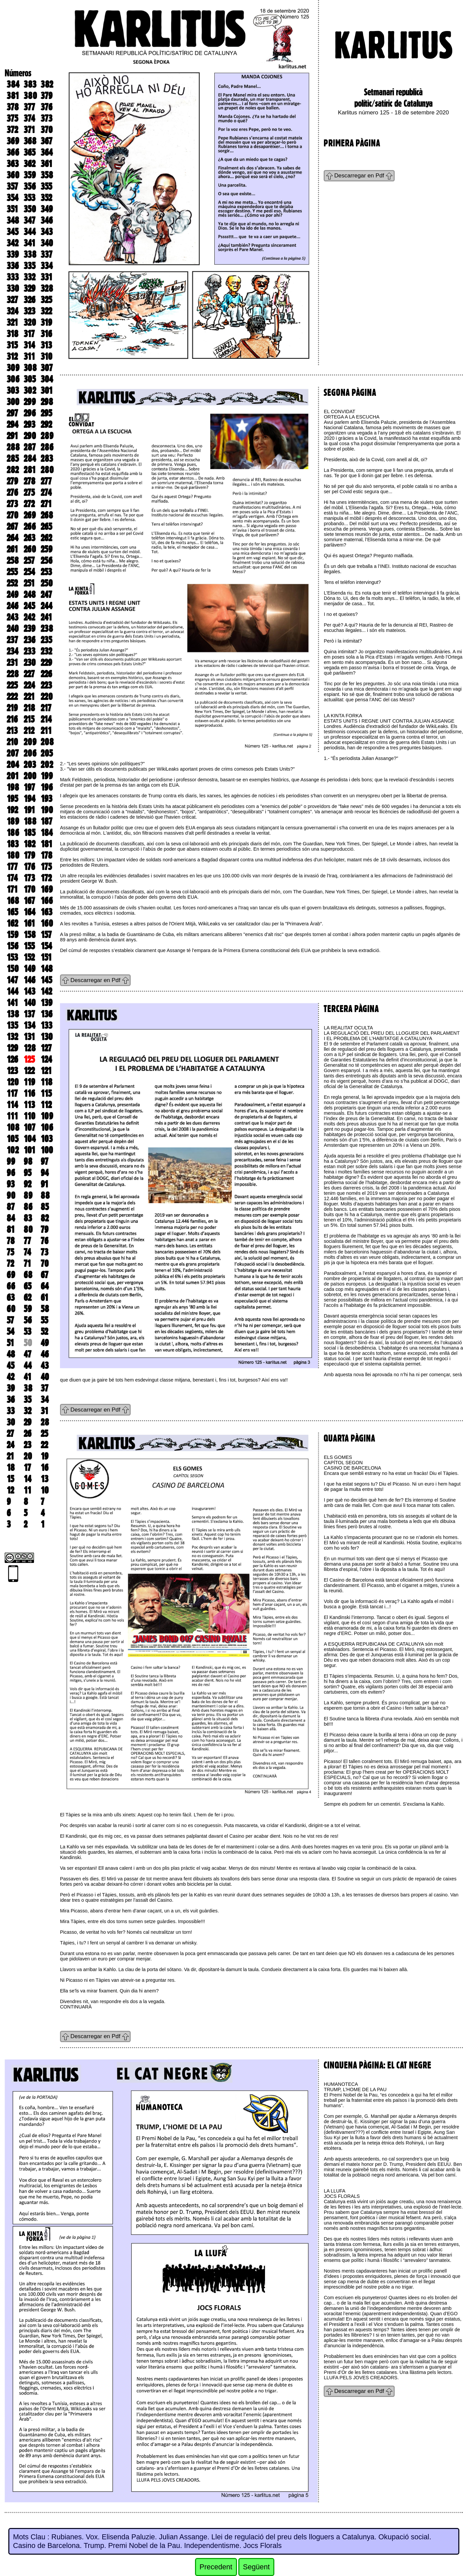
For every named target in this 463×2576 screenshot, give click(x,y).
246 (12, 606)
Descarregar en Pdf (359, 175)
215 (29, 719)
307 (47, 367)
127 (46, 1048)
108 (13, 1127)
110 (29, 1116)
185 (29, 832)
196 (47, 787)
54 (10, 1331)
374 (29, 118)
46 (45, 1354)
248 (30, 594)
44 (28, 1365)
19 (44, 1456)
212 (29, 730)
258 (13, 560)
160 (47, 923)
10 (45, 1490)
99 (11, 1161)
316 (46, 333)
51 (10, 1343)
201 (13, 776)
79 (44, 1229)
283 (47, 458)
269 (30, 515)
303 (13, 390)
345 (12, 231)
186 (13, 832)
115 (46, 1093)
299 (30, 401)
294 (12, 424)
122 (29, 1070)
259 (46, 549)
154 (46, 946)
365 (29, 152)
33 (11, 1411)
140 (30, 1002)
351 (12, 209)
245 (29, 606)
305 (30, 379)
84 (11, 1218)
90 (11, 1195)
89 (28, 1195)
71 (27, 1263)
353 (29, 197)
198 (13, 787)
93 (11, 1184)
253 (46, 572)
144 (12, 991)
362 (29, 163)
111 (12, 1116)
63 (11, 1297)
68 (28, 1274)
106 (47, 1127)
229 (46, 662)
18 (11, 1467)
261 (12, 549)
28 (45, 1422)
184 (47, 832)
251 (29, 583)
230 (30, 662)
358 (47, 175)
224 (29, 685)
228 (13, 674)
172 (46, 878)
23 (27, 1445)
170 (29, 889)
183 (13, 844)
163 (46, 912)
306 (13, 379)
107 (29, 1127)
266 (30, 526)
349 (47, 209)
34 (45, 1399)
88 (45, 1195)
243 (12, 617)
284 (30, 458)
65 (27, 1286)
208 (47, 742)
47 (27, 1354)
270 (12, 515)
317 (29, 333)
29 (27, 1422)
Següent (256, 2567)
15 (10, 1479)
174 (12, 878)
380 (30, 95)
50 (28, 1343)
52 (44, 1331)
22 (44, 1445)
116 (29, 1093)
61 (44, 1297)
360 (13, 175)
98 (28, 1161)
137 (29, 1014)
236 (29, 640)
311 (29, 356)
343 (47, 231)
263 (29, 538)
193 (46, 798)
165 (12, 912)
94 (45, 1172)
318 (12, 333)
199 (47, 776)
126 (12, 1059)
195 (12, 798)
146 (29, 980)
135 (12, 1025)
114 (12, 1104)
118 (46, 1082)
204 (13, 764)
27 (10, 1433)
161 (29, 923)
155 (29, 946)
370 (47, 129)
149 (29, 968)
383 (30, 84)
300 (13, 401)
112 (46, 1104)
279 (12, 481)
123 (12, 1070)
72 (10, 1263)
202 (47, 764)
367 (46, 141)
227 (29, 674)
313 (46, 345)
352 (46, 197)
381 (13, 95)
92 (27, 1184)
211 (46, 730)
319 (46, 322)
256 (46, 560)
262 (46, 538)
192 (12, 810)
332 (29, 277)
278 (29, 481)
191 (29, 810)
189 (13, 821)
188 (30, 821)
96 (11, 1172)
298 (47, 401)
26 (27, 1433)
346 (47, 220)
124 (46, 1059)
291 (12, 436)
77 (27, 1240)
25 (44, 1433)
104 (30, 1138)
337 (46, 254)
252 (12, 583)
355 (46, 186)
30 (11, 1422)
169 (47, 889)
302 (30, 390)
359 (30, 175)
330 (13, 288)
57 (10, 1320)
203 (30, 764)
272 (29, 504)
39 (11, 1388)
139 (46, 1002)
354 (12, 197)
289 (47, 436)
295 (46, 413)
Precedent (216, 2567)
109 (47, 1116)
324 (12, 311)
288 (13, 447)
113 (29, 1104)
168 (13, 900)
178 (46, 855)
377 (29, 107)
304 (47, 379)
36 (11, 1399)
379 (46, 95)
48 (11, 1354)
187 (46, 821)
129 (12, 1048)
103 (47, 1138)
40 (45, 1377)
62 (27, 1297)
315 (12, 345)
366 (13, 152)
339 (13, 254)
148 (47, 968)
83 (28, 1218)
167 (29, 900)
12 (10, 1490)
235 (46, 640)
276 (12, 492)
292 (46, 424)
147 (12, 980)
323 (29, 311)
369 (13, 141)
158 (30, 934)
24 (10, 1445)
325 (46, 299)
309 (13, 367)
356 (30, 186)
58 (45, 1309)
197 (29, 787)
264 (12, 538)
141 (12, 1002)
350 (30, 209)
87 (11, 1206)
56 (28, 1320)
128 (30, 1048)
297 (12, 413)
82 (45, 1218)
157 (46, 934)
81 (11, 1229)
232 (46, 651)
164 (29, 912)
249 (12, 594)
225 (12, 685)
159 (12, 934)
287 (30, 447)
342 (12, 243)
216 (12, 719)
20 (28, 1456)
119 (29, 1082)
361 (46, 163)
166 (47, 900)
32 (27, 1411)
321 (12, 322)
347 (29, 220)
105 (12, 1138)
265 (46, 526)
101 (29, 1150)
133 (46, 1025)
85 (45, 1206)
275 (29, 492)
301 (47, 390)
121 (46, 1070)
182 (29, 844)
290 (30, 436)
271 (46, 504)
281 (30, 470)
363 (13, 163)
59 (28, 1309)
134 (29, 1025)
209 (30, 742)
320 (30, 322)
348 (13, 220)
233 (29, 651)
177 (12, 866)
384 (13, 84)
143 (29, 991)
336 (13, 265)
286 (47, 447)
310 (46, 356)
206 (30, 753)
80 (28, 1229)
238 (47, 628)
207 (13, 753)
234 (12, 651)
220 (47, 696)
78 (11, 1240)
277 (46, 481)
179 (29, 855)
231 (12, 662)
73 (44, 1252)
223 (46, 685)
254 (29, 572)
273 (12, 504)
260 (30, 549)
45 (10, 1365)
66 (11, 1286)
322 (46, 311)
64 (45, 1286)
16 (44, 1467)
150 (13, 968)
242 (29, 617)
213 (12, 730)
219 (12, 708)
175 (46, 866)
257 (29, 560)
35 (27, 1399)
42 (10, 1377)
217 (46, 708)
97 (44, 1161)
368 (30, 141)
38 (28, 1388)
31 (44, 1411)
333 (13, 277)
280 (47, 470)
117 (12, 1093)
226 (46, 674)
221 (29, 696)
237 (12, 640)
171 (12, 889)
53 (27, 1331)
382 (47, 84)
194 (29, 798)
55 (44, 1320)
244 (46, 606)
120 (13, 1082)
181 (46, 844)
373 (46, 118)
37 (44, 1388)
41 (27, 1377)
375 (12, 118)
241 (46, 617)
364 (47, 152)
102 (13, 1150)
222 (12, 696)
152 (29, 957)
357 (12, 186)
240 (13, 628)
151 (46, 957)
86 (28, 1206)
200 (30, 776)
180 (13, 855)
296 (30, 413)
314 (29, 345)
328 (47, 288)
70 (45, 1263)
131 (29, 1036)
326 (29, 299)
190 (47, 810)
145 (46, 980)
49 (45, 1343)
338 (30, 254)
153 (12, 957)
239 (29, 628)
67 (44, 1274)
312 (12, 356)
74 (27, 1252)
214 (46, 719)
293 (29, 424)
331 (46, 277)
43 (45, 1365)
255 (12, 572)
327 (12, 299)
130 (47, 1036)
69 (11, 1274)
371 (29, 129)
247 (46, 594)
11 (27, 1490)
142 (46, 991)
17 (27, 1467)
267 (12, 526)
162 (12, 923)
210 (12, 742)
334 (47, 265)
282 (13, 470)
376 (46, 107)
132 (12, 1036)
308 (30, 367)
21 (10, 1456)
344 (30, 231)
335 (29, 265)
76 (44, 1240)
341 (29, 243)
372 (12, 129)
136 (46, 1014)
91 (44, 1184)
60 (11, 1309)
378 (13, 107)
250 (47, 583)
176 (29, 866)
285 (13, 458)
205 (47, 753)
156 (12, 946)
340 (47, 243)
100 (47, 1150)
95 (27, 1172)
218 (29, 708)
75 (10, 1252)
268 (47, 515)
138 (13, 1014)
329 (29, 288)
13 (44, 1479)
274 (46, 492)
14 (27, 1479)
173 (29, 878)
